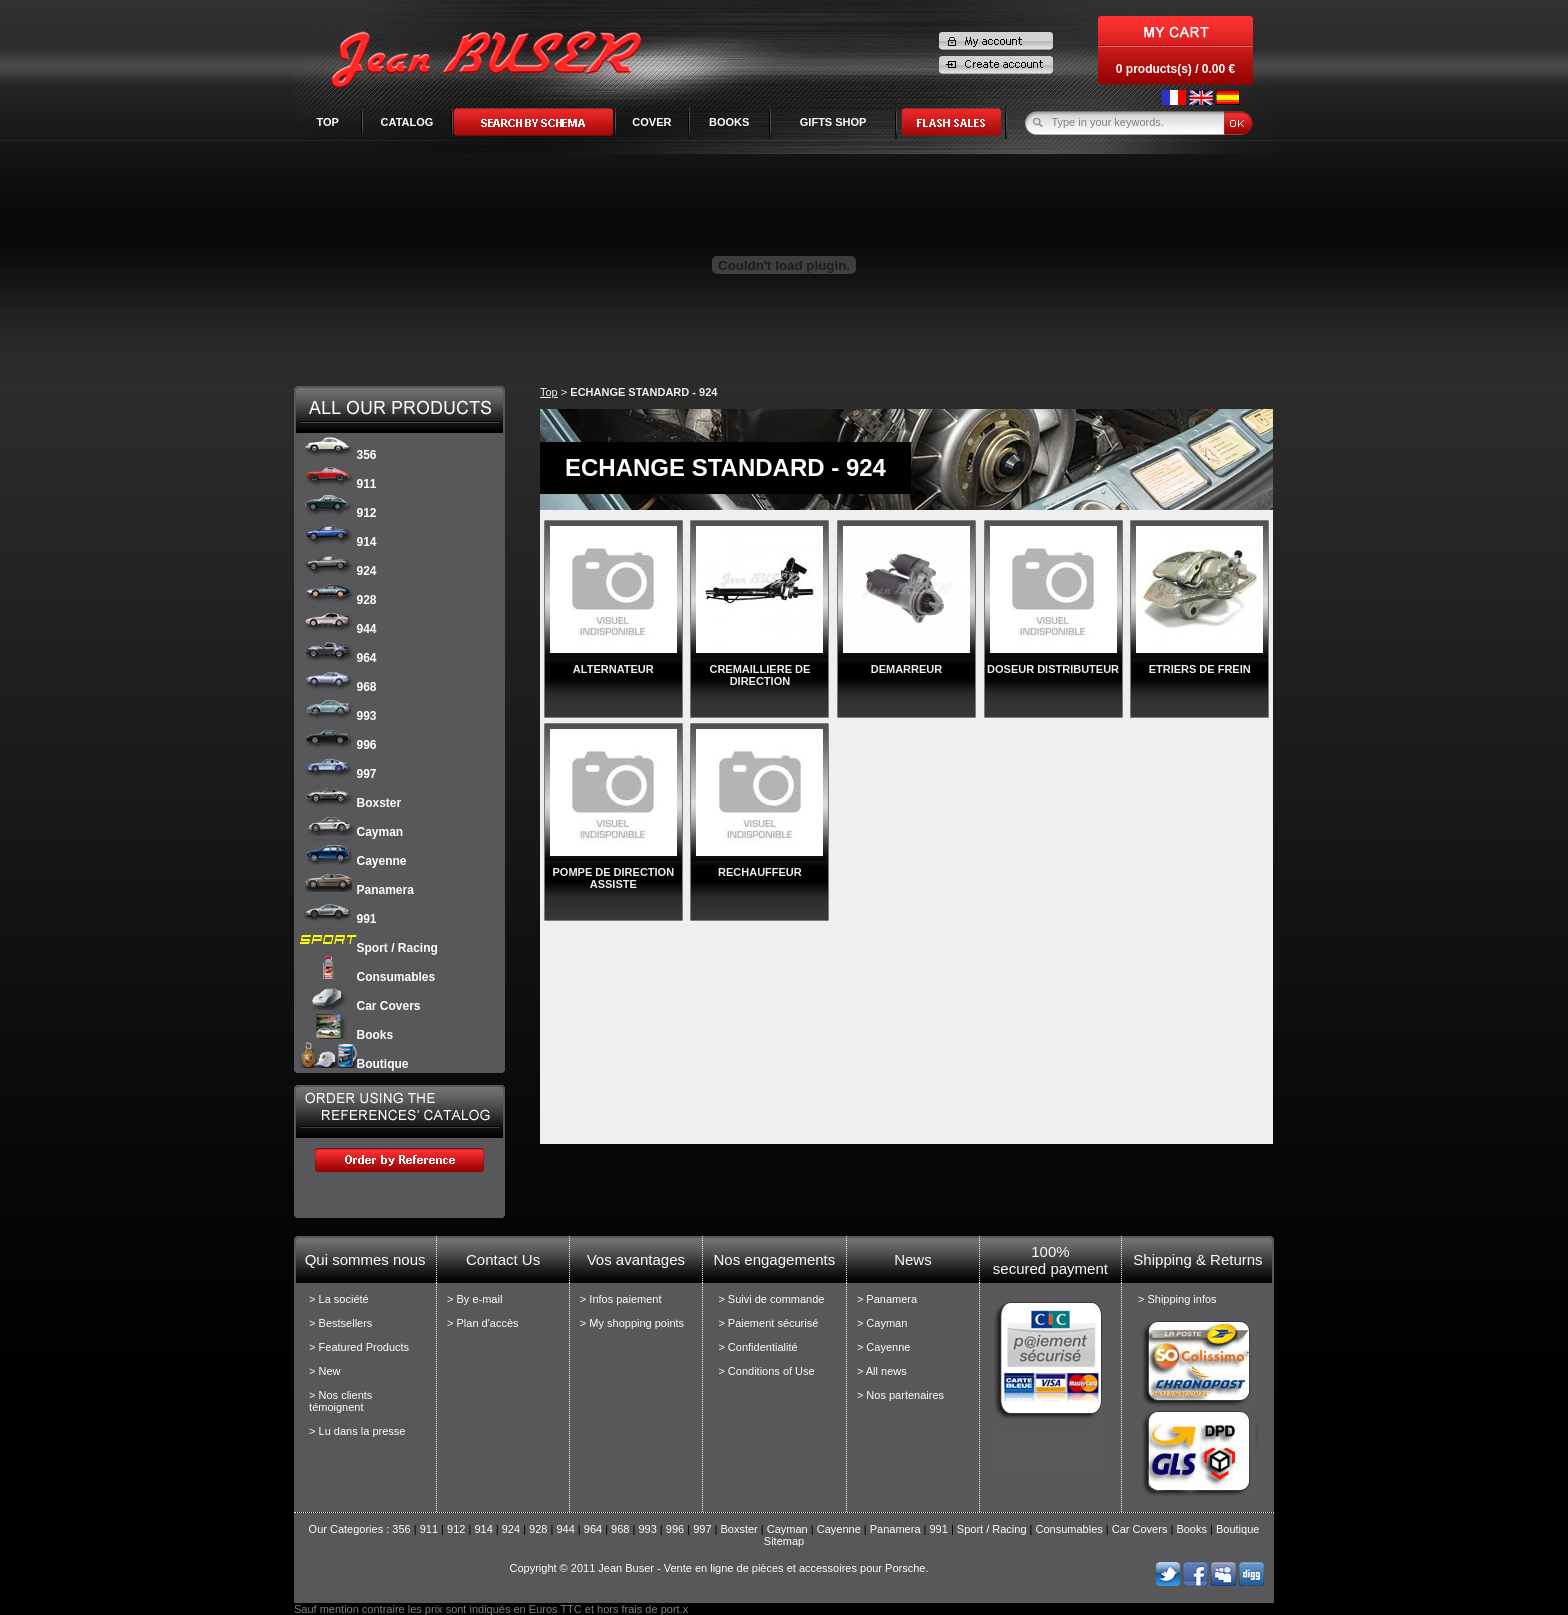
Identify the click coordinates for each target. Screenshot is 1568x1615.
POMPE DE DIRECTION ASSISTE (613, 878)
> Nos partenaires (900, 1395)
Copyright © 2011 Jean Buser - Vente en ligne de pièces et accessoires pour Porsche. (718, 1568)
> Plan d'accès (483, 1323)
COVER (651, 122)
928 (338, 600)
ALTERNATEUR (613, 669)
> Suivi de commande (771, 1299)
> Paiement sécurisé (768, 1323)
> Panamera (887, 1299)
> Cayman (882, 1323)
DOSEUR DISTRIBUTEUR (1053, 669)
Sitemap (784, 1541)
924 (338, 571)
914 (338, 542)
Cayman (352, 832)
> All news (882, 1371)
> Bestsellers (340, 1323)
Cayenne (353, 861)
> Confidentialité (757, 1347)
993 (338, 716)
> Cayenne (884, 1347)
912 (338, 513)
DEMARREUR (907, 669)
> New (325, 1371)
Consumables (368, 977)
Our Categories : (351, 1529)
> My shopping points (632, 1323)
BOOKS (729, 122)
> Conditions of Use (766, 1371)
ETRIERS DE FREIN (1200, 669)
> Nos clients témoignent (340, 1401)
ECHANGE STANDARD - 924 (643, 392)
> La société (339, 1299)
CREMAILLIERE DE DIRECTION (759, 675)
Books (347, 1035)
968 (338, 687)
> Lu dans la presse (357, 1431)
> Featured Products (359, 1347)
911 (338, 484)
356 (338, 455)
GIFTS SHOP (833, 122)
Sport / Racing (369, 948)
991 (338, 919)
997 (338, 774)
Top (327, 122)
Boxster (351, 803)
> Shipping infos (1177, 1299)
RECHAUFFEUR (760, 872)
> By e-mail (474, 1299)
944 (338, 629)
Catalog (407, 122)
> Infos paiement (621, 1299)
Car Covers (360, 1006)
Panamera (357, 890)
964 (338, 658)
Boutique (354, 1064)
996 (338, 745)
